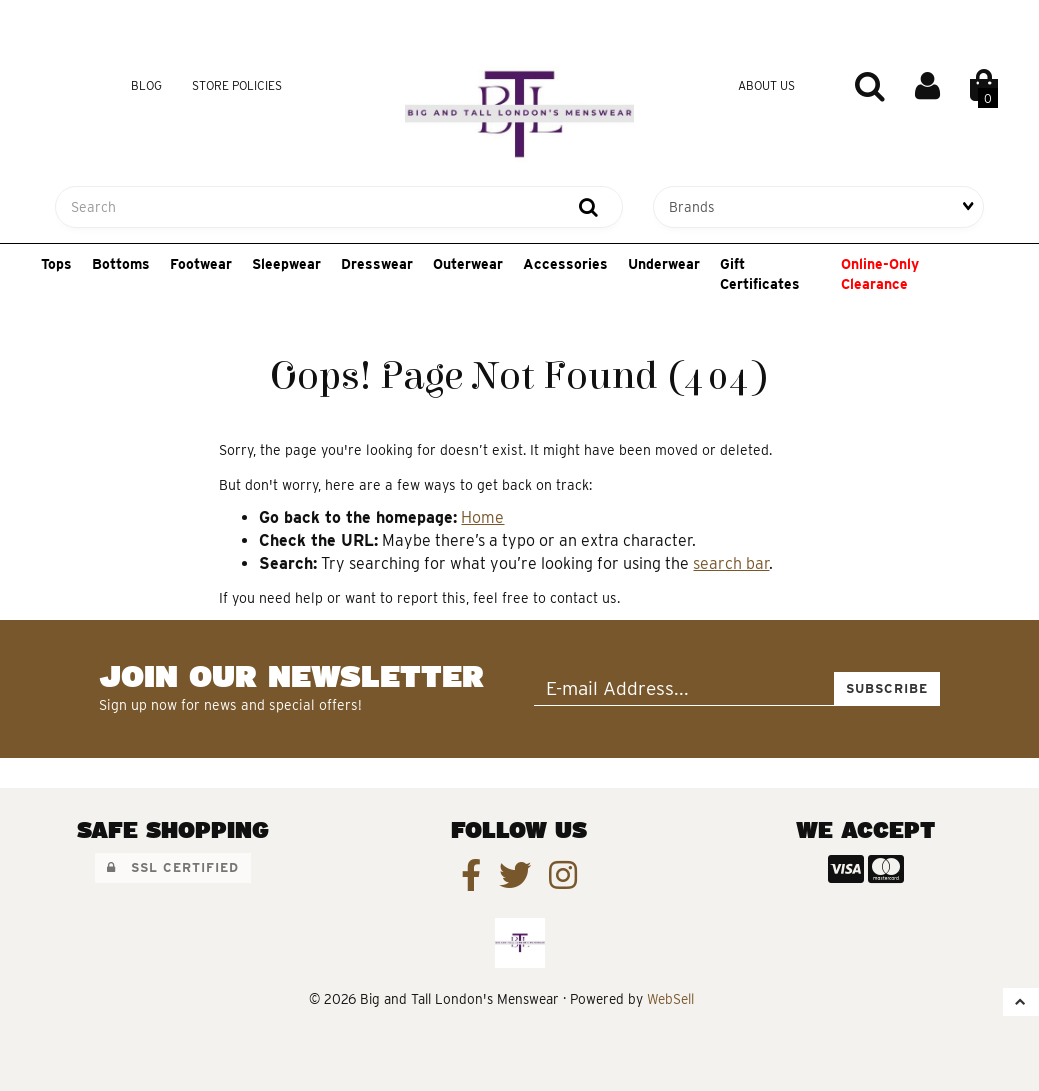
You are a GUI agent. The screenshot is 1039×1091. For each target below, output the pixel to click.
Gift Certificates (760, 274)
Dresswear (377, 264)
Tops (56, 264)
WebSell (670, 999)
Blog (146, 85)
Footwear (201, 264)
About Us (766, 85)
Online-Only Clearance (880, 274)
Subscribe (887, 688)
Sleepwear (286, 264)
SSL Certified (173, 867)
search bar (731, 563)
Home (482, 517)
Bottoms (121, 264)
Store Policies (237, 85)
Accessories (565, 264)
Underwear (664, 264)
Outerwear (468, 264)
